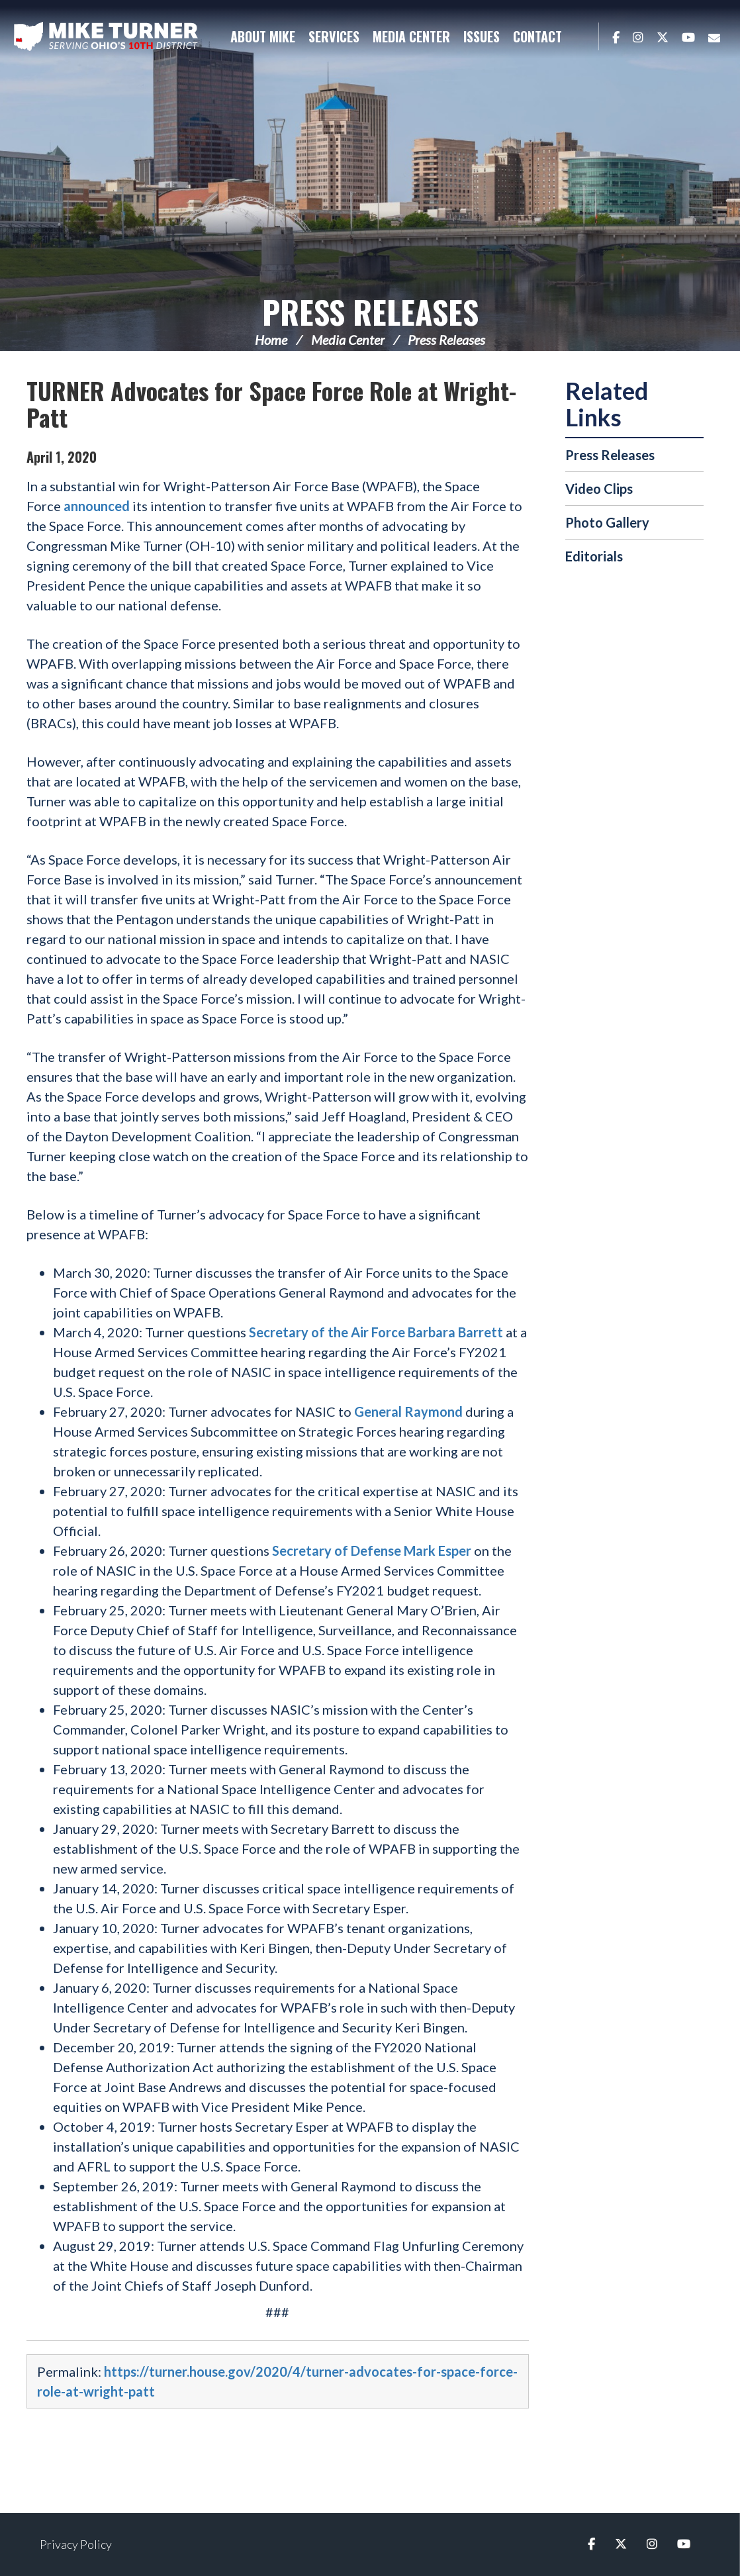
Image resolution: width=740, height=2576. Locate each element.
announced (97, 506)
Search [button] (582, 36)
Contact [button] (537, 36)
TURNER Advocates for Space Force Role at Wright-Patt (271, 403)
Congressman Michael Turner (106, 37)
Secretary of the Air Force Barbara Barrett (376, 1332)
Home (271, 340)
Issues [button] (481, 36)
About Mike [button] (262, 36)
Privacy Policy (76, 2544)
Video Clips (599, 489)
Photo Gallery (607, 522)
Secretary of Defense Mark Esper (371, 1550)
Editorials (594, 556)
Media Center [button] (411, 36)
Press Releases (370, 311)
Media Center (348, 340)
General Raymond (408, 1411)
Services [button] (333, 36)
